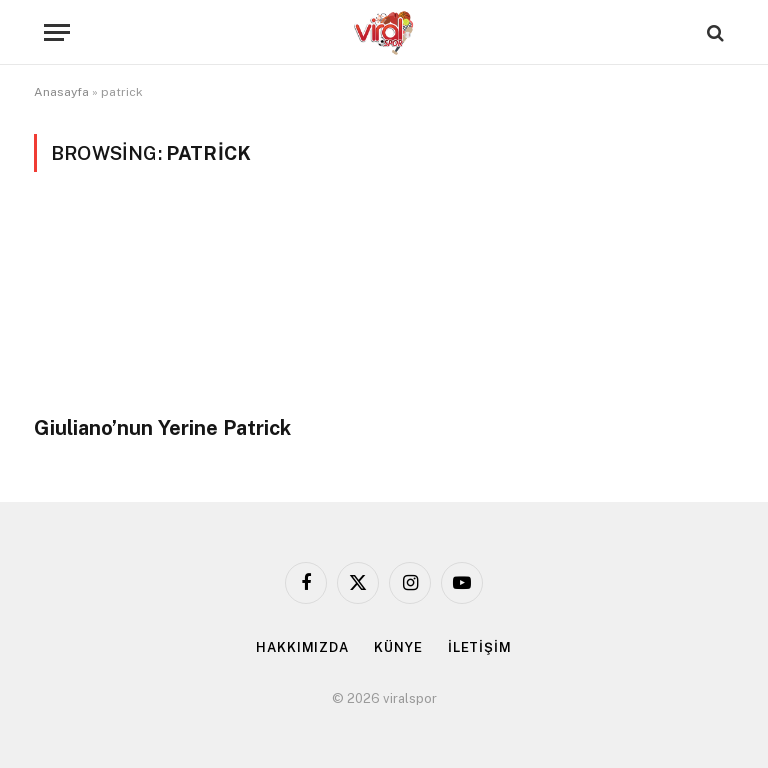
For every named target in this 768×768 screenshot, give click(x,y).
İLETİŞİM (480, 647)
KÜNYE (398, 647)
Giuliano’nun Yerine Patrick (162, 428)
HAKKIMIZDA (302, 647)
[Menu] (57, 32)
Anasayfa (61, 92)
